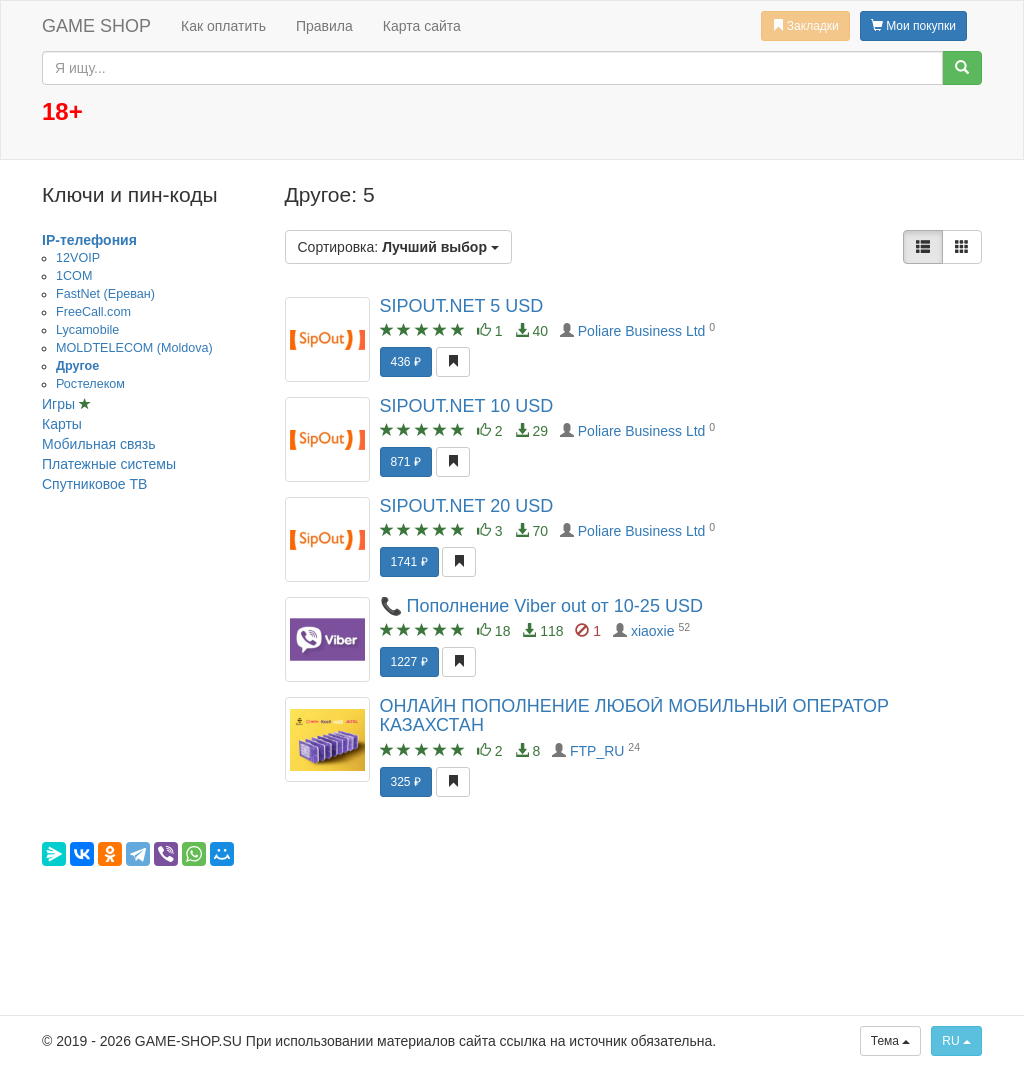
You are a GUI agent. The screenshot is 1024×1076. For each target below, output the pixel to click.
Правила (324, 26)
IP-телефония (89, 240)
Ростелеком (90, 384)
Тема (891, 1041)
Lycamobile (87, 330)
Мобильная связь (98, 444)
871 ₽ (406, 462)
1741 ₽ (409, 562)
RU (956, 1041)
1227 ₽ (409, 662)
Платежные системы (109, 464)
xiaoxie (653, 631)
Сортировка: (398, 247)
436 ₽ (406, 362)
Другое (77, 366)
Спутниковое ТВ (94, 484)
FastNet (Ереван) (105, 294)
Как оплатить (223, 26)
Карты (62, 424)
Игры (60, 404)
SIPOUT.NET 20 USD (467, 506)
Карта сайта (422, 26)
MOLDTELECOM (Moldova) (134, 348)
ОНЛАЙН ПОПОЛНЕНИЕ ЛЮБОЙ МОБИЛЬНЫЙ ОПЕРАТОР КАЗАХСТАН (635, 716)
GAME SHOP (96, 26)
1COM (74, 276)
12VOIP (78, 258)
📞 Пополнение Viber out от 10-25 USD (541, 606)
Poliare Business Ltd (642, 331)
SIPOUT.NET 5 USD (462, 306)
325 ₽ (406, 782)
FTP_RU (597, 751)
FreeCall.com (93, 312)
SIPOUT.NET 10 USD (467, 406)
